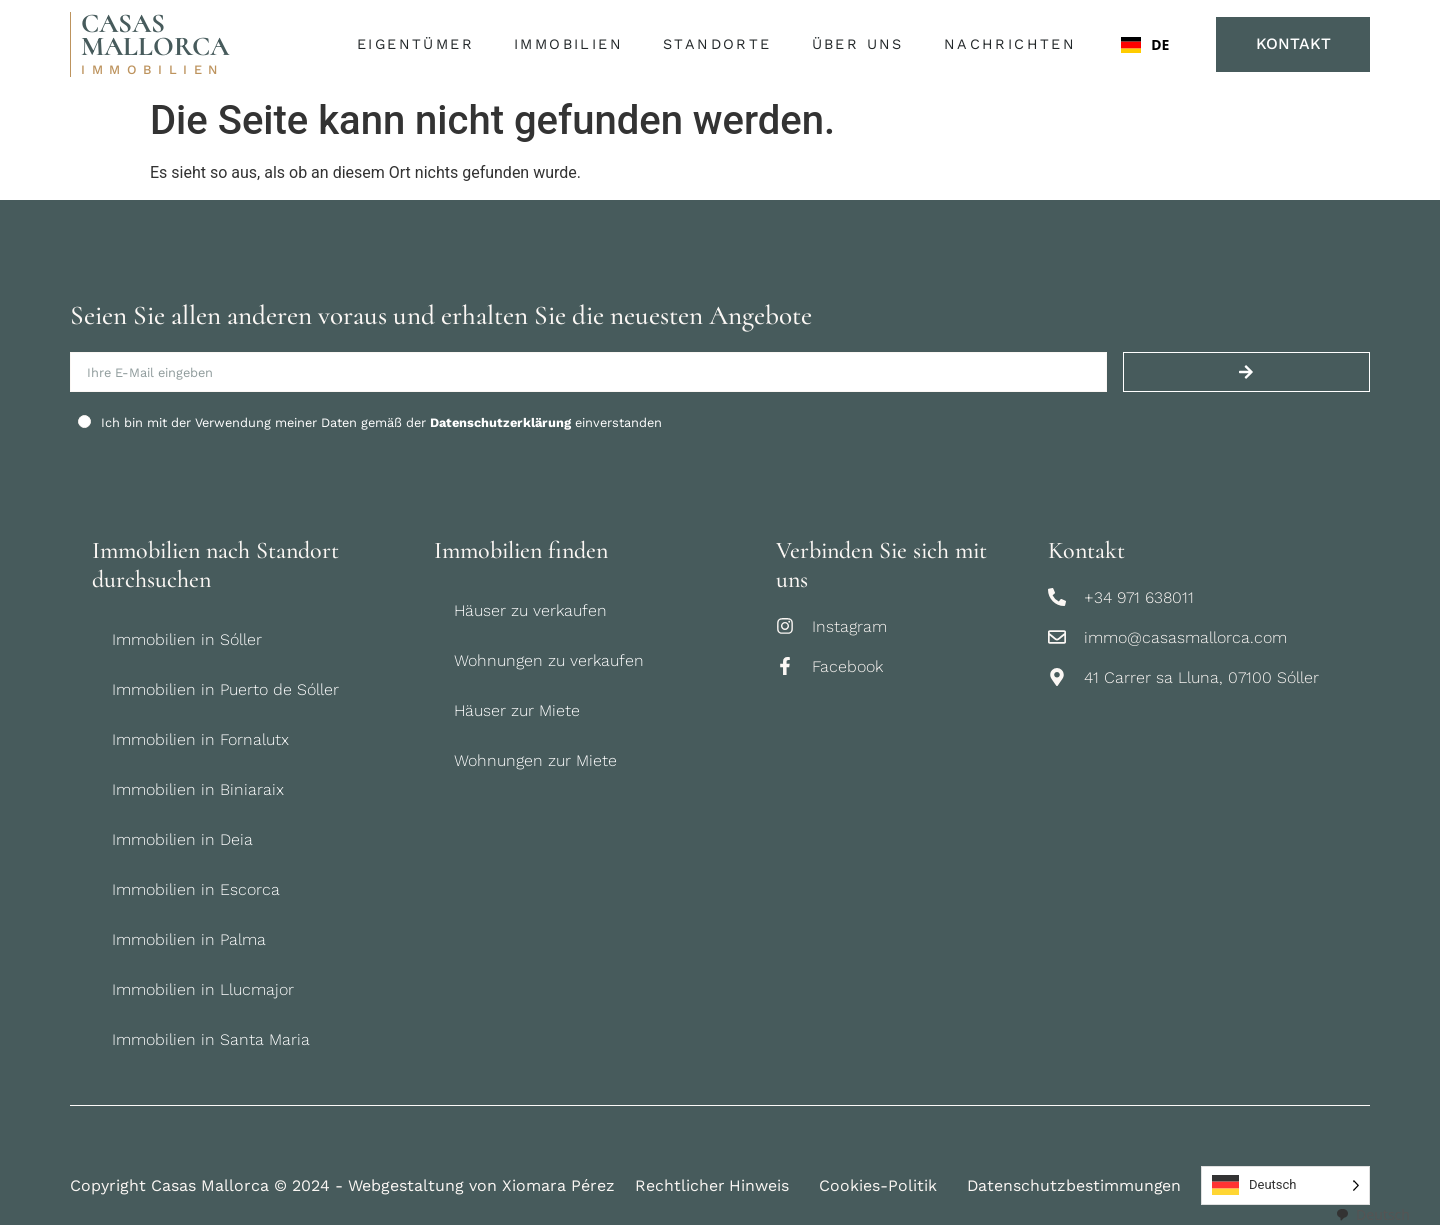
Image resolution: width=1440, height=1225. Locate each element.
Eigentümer (419, 45)
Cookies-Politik (879, 1185)
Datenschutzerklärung (500, 422)
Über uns (861, 45)
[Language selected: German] (1287, 1185)
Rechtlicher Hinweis (712, 1185)
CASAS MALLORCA (155, 35)
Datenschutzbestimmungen (1076, 1185)
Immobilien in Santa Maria (211, 1039)
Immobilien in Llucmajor (203, 989)
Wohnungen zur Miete (535, 760)
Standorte (721, 45)
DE (1144, 44)
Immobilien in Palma (189, 939)
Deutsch (1372, 1214)
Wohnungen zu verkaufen (549, 660)
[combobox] (1145, 45)
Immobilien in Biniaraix (198, 789)
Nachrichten (1009, 44)
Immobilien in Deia (182, 839)
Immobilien (572, 45)
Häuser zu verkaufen (530, 610)
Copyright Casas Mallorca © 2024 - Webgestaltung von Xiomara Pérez (342, 1185)
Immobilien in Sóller (187, 639)
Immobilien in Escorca (196, 889)
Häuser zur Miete (517, 710)
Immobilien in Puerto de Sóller (225, 689)
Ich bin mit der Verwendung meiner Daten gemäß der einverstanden (381, 422)
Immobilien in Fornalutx (200, 739)
